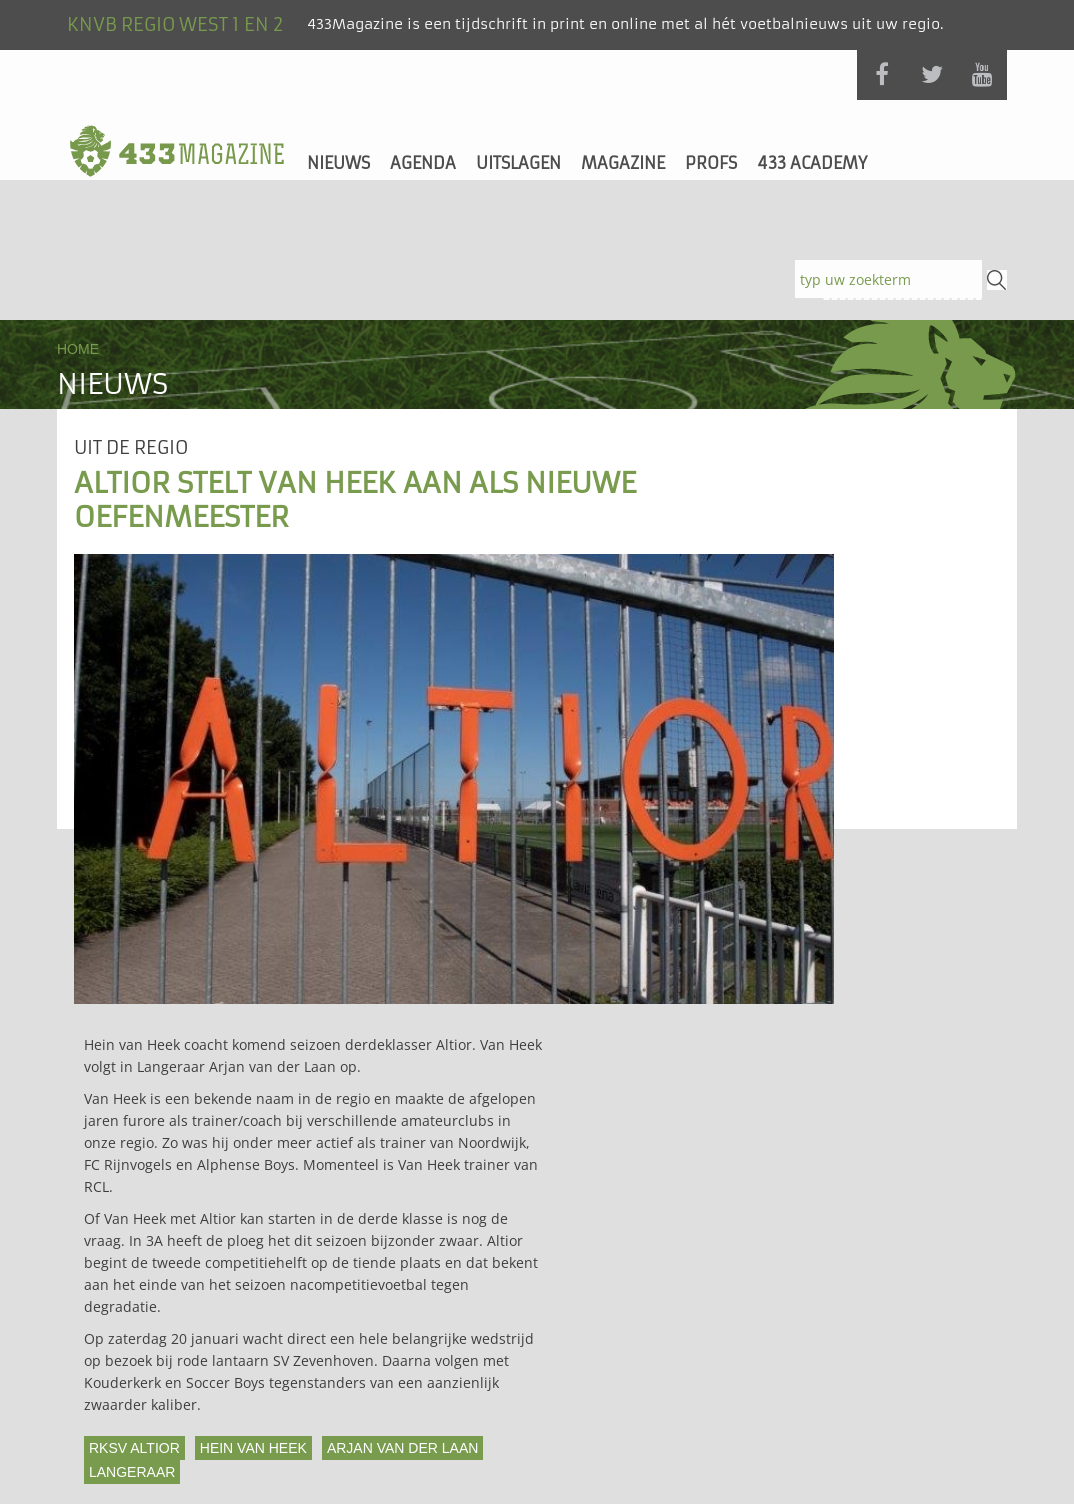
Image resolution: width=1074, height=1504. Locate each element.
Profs (711, 163)
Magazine (623, 163)
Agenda (423, 163)
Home (78, 349)
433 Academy (812, 163)
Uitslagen (518, 163)
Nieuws (338, 163)
